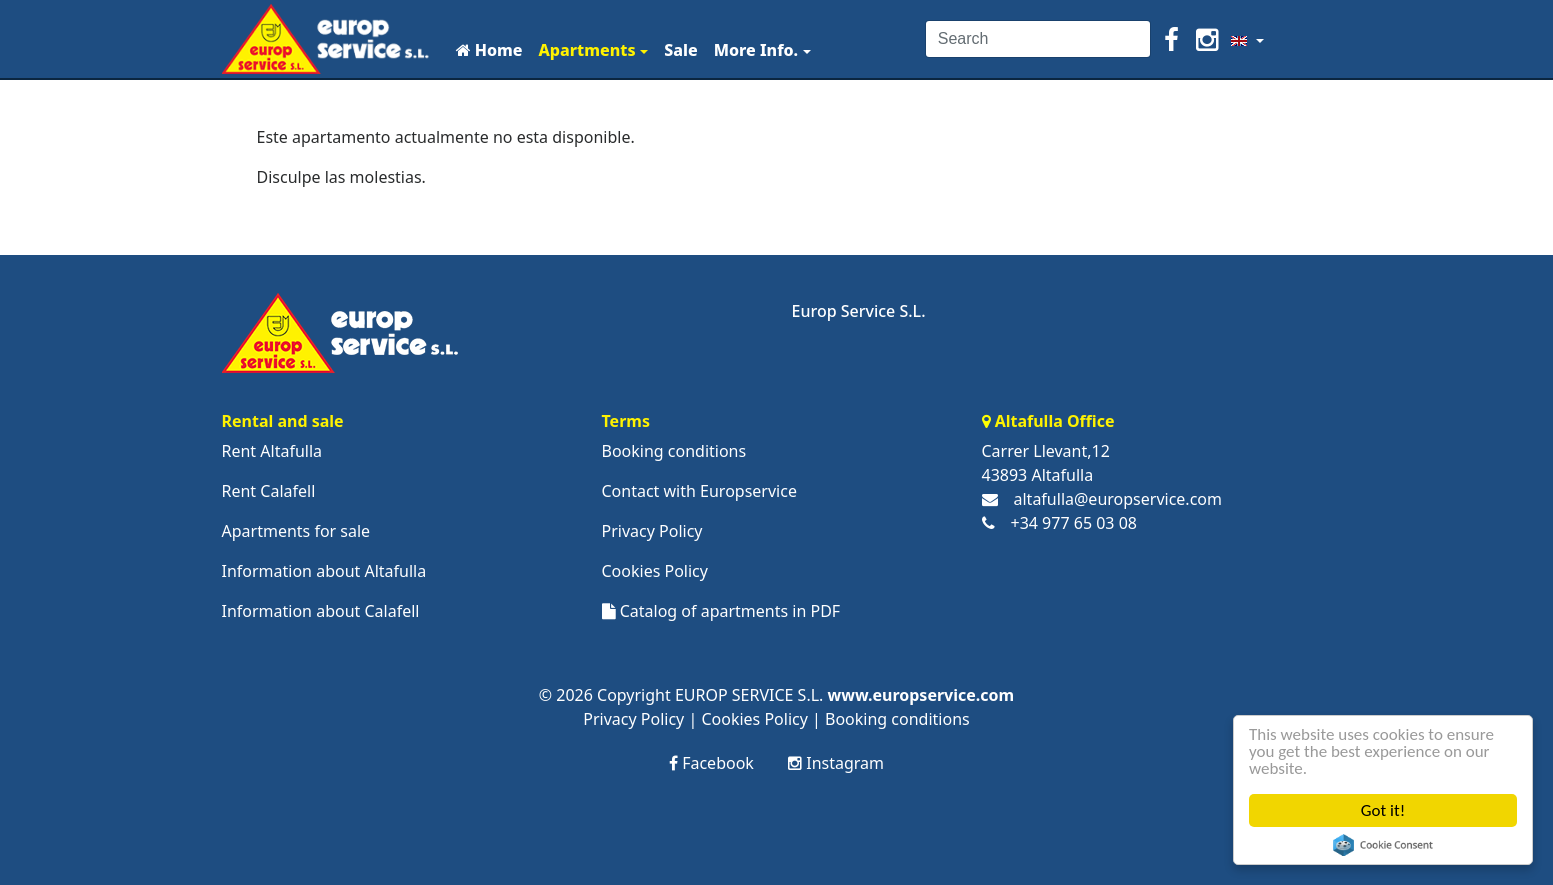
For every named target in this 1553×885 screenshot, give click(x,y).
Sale (680, 50)
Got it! (1383, 810)
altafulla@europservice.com (1118, 499)
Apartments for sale (296, 531)
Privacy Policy (652, 531)
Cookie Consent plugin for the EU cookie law (1383, 845)
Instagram (836, 763)
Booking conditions (674, 451)
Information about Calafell (321, 611)
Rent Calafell (269, 491)
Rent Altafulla (272, 451)
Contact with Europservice (699, 491)
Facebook (711, 763)
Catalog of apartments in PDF (721, 611)
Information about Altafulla (324, 571)
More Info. (756, 50)
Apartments (586, 50)
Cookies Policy (655, 571)
